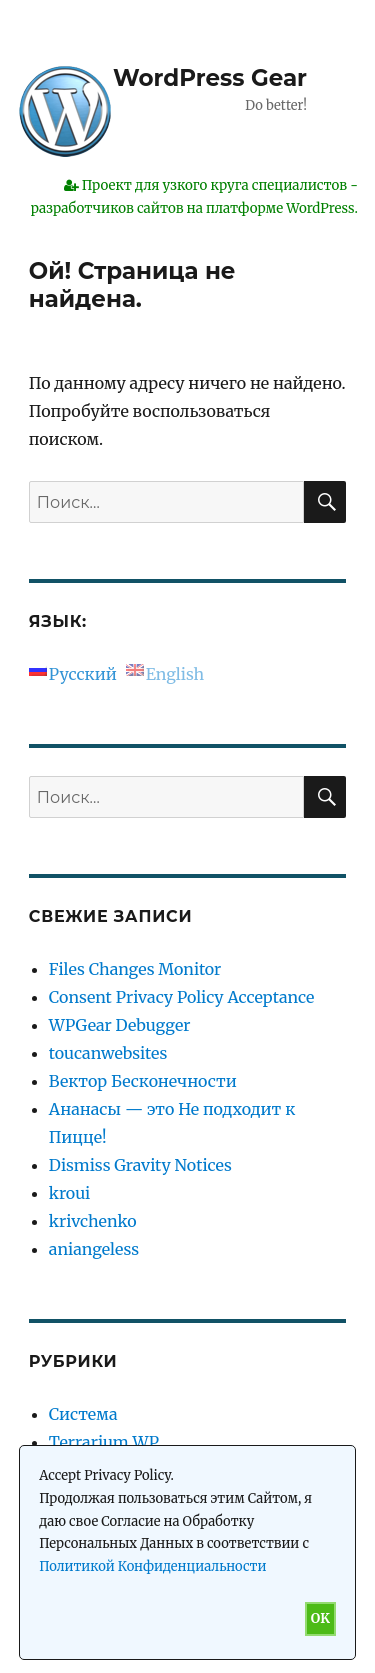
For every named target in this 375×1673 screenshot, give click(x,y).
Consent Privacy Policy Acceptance (182, 997)
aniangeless (94, 1249)
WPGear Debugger (120, 1025)
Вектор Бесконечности (143, 1081)
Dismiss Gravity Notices (140, 1165)
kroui (69, 1193)
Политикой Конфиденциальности (152, 1566)
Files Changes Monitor (135, 969)
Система (83, 1414)
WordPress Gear (210, 78)
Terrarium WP (104, 1442)
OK (320, 1618)
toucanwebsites (108, 1053)
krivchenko (93, 1221)
